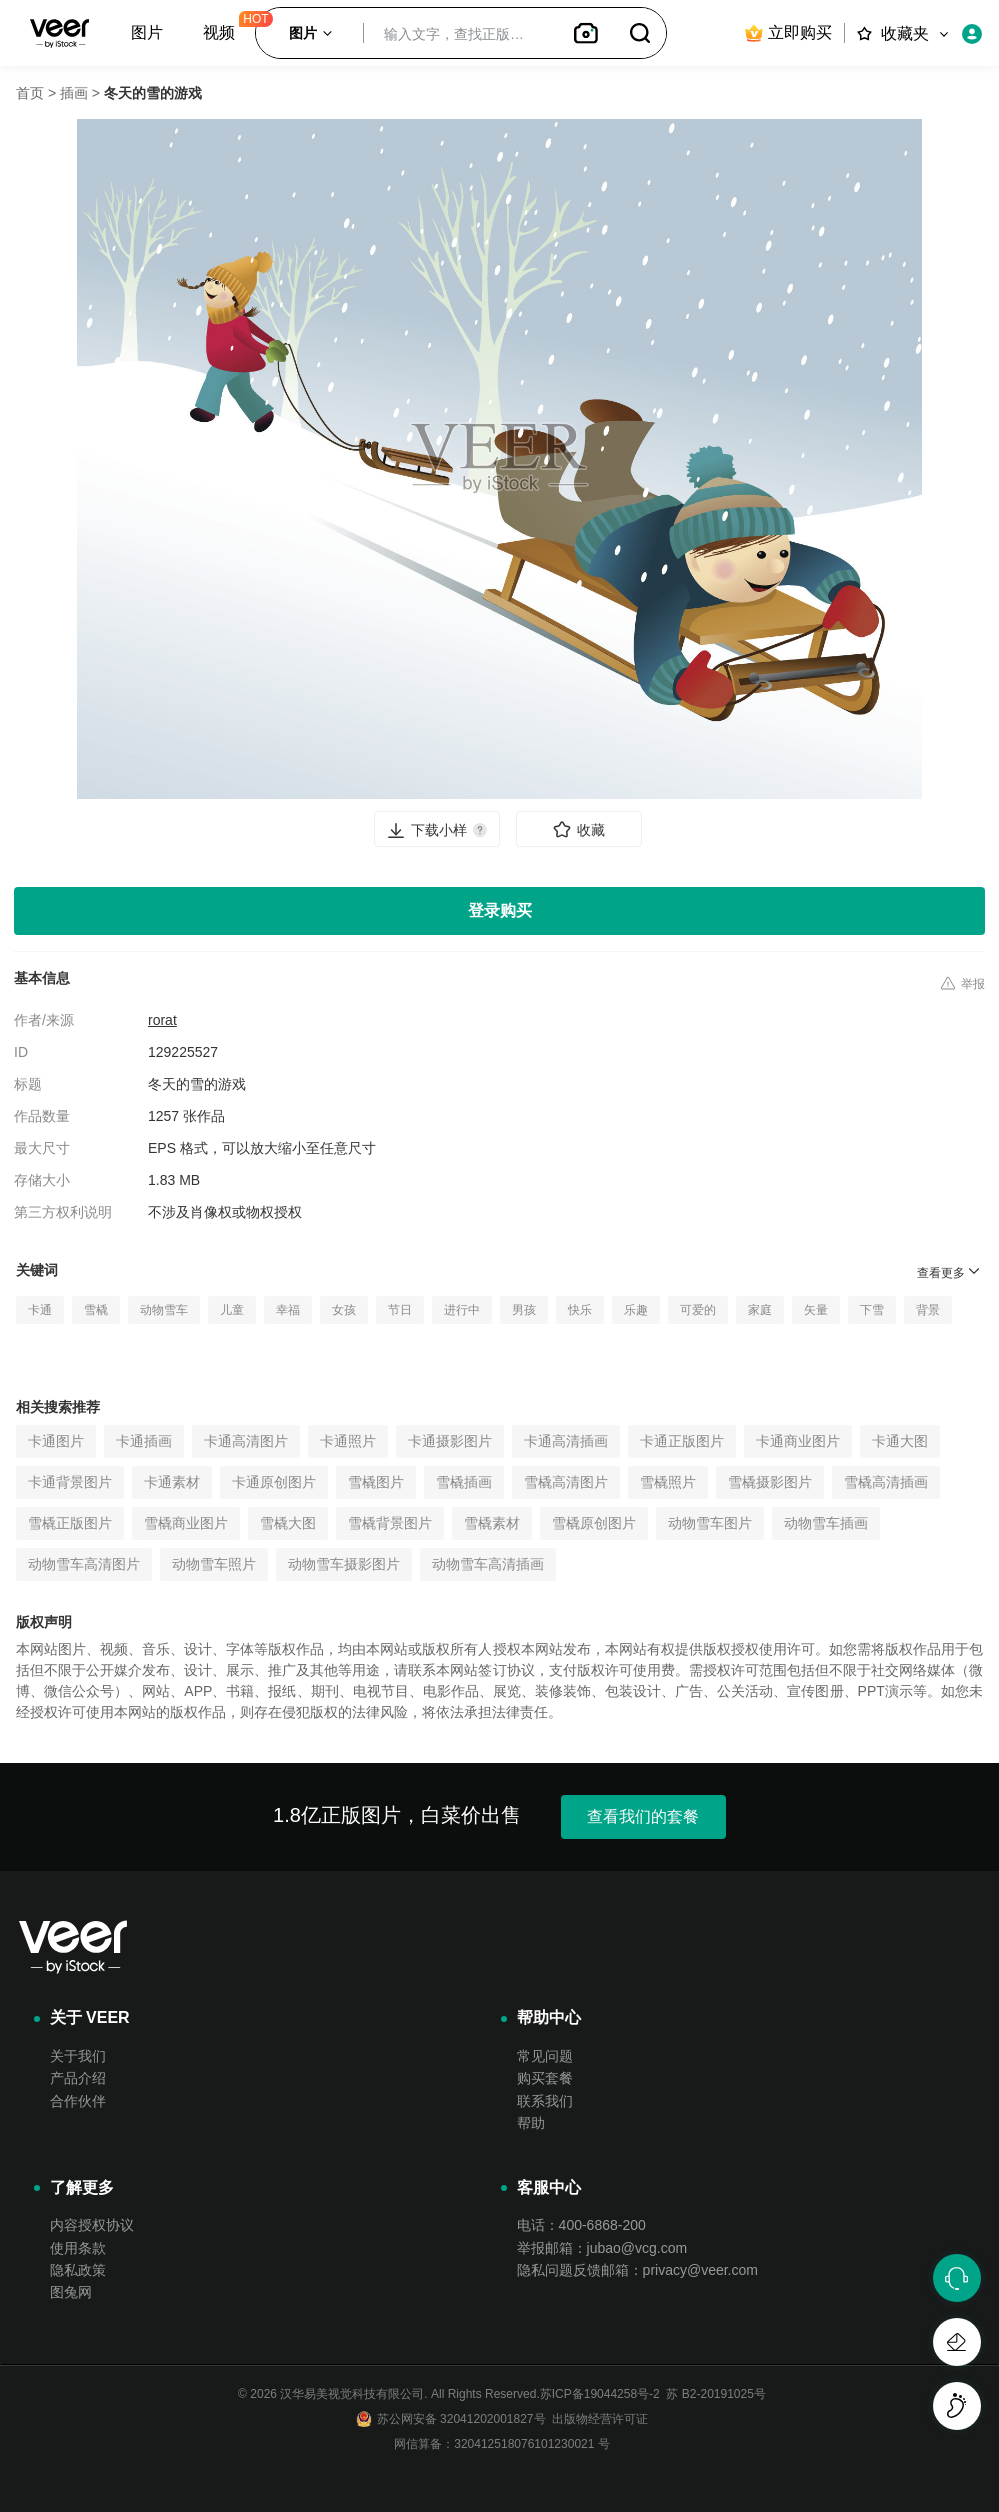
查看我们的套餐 (643, 1816)
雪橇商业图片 (186, 1523)
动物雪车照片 (214, 1564)
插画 (74, 93)
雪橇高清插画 (886, 1482)
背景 (928, 1310)
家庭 (760, 1310)
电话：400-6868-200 (581, 2225)
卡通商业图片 (798, 1441)
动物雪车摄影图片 (344, 1564)
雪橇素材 (492, 1523)
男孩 (524, 1310)
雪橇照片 (668, 1482)
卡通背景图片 (70, 1482)
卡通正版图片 (682, 1441)
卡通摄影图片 (450, 1441)
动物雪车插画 (826, 1523)
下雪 (872, 1310)
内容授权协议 (92, 2225)
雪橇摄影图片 (770, 1482)
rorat (162, 1020)
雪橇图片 (376, 1482)
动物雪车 (164, 1310)
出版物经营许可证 (597, 2419)
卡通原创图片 (274, 1482)
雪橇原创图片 (594, 1523)
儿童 (232, 1310)
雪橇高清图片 (566, 1482)
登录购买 (500, 910)
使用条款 (78, 2248)
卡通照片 (348, 1441)
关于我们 (78, 2056)
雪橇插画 (464, 1482)
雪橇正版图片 (70, 1523)
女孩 (344, 1310)
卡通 (40, 1310)
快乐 (580, 1310)
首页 (30, 93)
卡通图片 (56, 1441)
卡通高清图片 (246, 1441)
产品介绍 (78, 2078)
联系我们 (545, 2101)
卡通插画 (144, 1441)
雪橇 (96, 1310)
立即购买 (787, 33)
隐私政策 (78, 2270)
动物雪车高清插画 (488, 1564)
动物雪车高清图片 (84, 1564)
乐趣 (636, 1310)
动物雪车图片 (710, 1523)
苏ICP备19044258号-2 (600, 2394)
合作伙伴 (78, 2101)
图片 (147, 32)
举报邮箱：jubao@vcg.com (602, 2248)
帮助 (531, 2123)
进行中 (462, 1310)
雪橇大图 (288, 1523)
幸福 (288, 1310)
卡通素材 (172, 1482)
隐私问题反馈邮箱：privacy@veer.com (637, 2270)
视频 (219, 32)
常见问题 (545, 2056)
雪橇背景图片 (390, 1523)
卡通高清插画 (566, 1441)
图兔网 (71, 2292)
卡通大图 (900, 1441)
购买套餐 (545, 2078)
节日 (400, 1310)
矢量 (816, 1310)
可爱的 (698, 1310)
